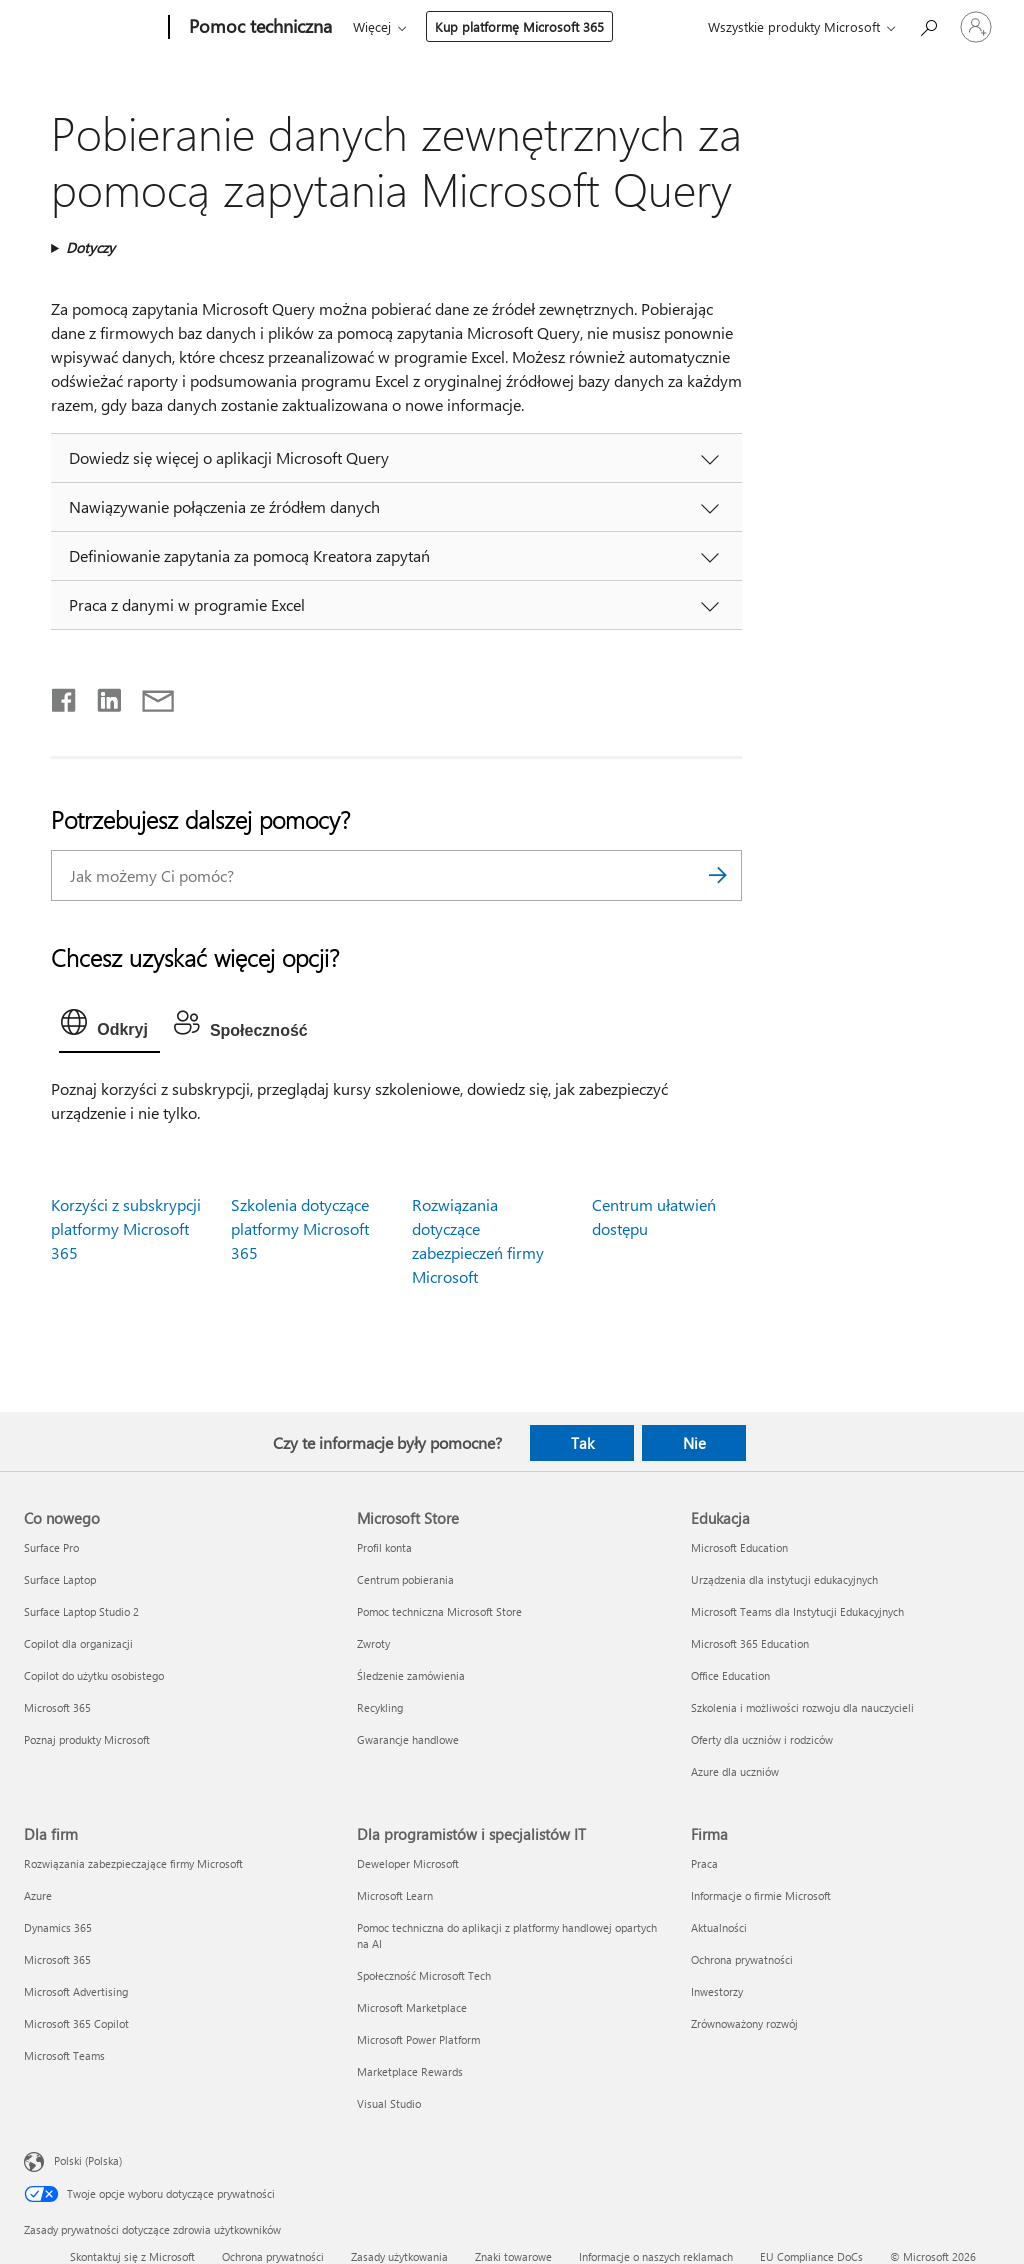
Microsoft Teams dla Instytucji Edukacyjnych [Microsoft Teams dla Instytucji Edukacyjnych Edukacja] (797, 1611)
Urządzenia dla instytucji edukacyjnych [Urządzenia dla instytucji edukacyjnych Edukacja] (784, 1579)
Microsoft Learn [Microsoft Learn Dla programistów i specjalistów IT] (395, 1895)
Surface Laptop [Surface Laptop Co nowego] (60, 1579)
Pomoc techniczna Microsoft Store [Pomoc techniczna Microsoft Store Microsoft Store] (439, 1611)
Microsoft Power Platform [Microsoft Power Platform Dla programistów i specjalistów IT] (418, 2039)
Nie (694, 1443)
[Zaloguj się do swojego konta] (976, 27)
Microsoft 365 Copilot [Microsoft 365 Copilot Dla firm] (76, 2023)
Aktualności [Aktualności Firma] (719, 1927)
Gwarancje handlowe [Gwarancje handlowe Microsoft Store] (408, 1739)
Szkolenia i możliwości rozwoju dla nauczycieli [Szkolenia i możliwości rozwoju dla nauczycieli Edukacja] (802, 1707)
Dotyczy (90, 247)
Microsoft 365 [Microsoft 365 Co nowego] (57, 1707)
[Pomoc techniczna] (258, 28)
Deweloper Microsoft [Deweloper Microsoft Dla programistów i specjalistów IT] (408, 1863)
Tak (582, 1443)
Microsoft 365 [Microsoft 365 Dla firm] (57, 1959)
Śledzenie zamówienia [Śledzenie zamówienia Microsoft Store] (411, 1675)
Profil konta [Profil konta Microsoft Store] (384, 1547)
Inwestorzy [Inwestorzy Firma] (717, 1991)
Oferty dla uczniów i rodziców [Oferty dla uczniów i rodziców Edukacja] (762, 1739)
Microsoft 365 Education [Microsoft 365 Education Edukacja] (750, 1643)
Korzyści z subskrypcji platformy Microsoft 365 (126, 1228)
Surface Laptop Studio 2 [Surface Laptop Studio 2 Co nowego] (81, 1611)
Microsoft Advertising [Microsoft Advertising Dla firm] (76, 1991)
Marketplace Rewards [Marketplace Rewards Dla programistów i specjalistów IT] (410, 2071)
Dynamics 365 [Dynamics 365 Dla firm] (58, 1927)
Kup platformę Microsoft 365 (519, 26)
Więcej (372, 26)
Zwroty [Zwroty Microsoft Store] (373, 1643)
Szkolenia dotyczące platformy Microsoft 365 (300, 1228)
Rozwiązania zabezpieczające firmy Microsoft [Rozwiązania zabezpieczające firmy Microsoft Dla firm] (133, 1863)
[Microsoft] (92, 28)
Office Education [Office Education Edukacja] (730, 1675)
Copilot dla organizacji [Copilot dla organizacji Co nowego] (78, 1643)
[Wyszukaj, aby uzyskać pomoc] (928, 25)
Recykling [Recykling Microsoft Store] (380, 1707)
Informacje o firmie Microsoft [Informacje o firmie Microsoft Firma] (761, 1895)
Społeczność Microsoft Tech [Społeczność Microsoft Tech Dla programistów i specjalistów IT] (424, 1975)
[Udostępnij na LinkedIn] (101, 696)
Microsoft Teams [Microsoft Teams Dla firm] (64, 2055)
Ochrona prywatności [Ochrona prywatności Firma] (742, 1959)
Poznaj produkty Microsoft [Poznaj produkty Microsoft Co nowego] (87, 1739)
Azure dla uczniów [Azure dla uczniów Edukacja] (735, 1771)
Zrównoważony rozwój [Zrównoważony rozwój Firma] (744, 2023)
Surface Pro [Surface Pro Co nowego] (51, 1547)
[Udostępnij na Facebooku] (65, 696)
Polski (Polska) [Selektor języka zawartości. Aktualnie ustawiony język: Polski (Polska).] (88, 2160)
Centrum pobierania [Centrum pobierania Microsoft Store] (405, 1579)
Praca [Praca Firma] (704, 1863)
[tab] (109, 1027)
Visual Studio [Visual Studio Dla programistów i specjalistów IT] (389, 2103)
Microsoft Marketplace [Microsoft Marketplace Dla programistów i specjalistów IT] (412, 2007)
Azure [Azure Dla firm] (38, 1895)
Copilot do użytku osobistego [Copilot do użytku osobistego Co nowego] (94, 1675)
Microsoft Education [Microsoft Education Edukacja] (739, 1547)
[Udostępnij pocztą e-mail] (149, 696)
